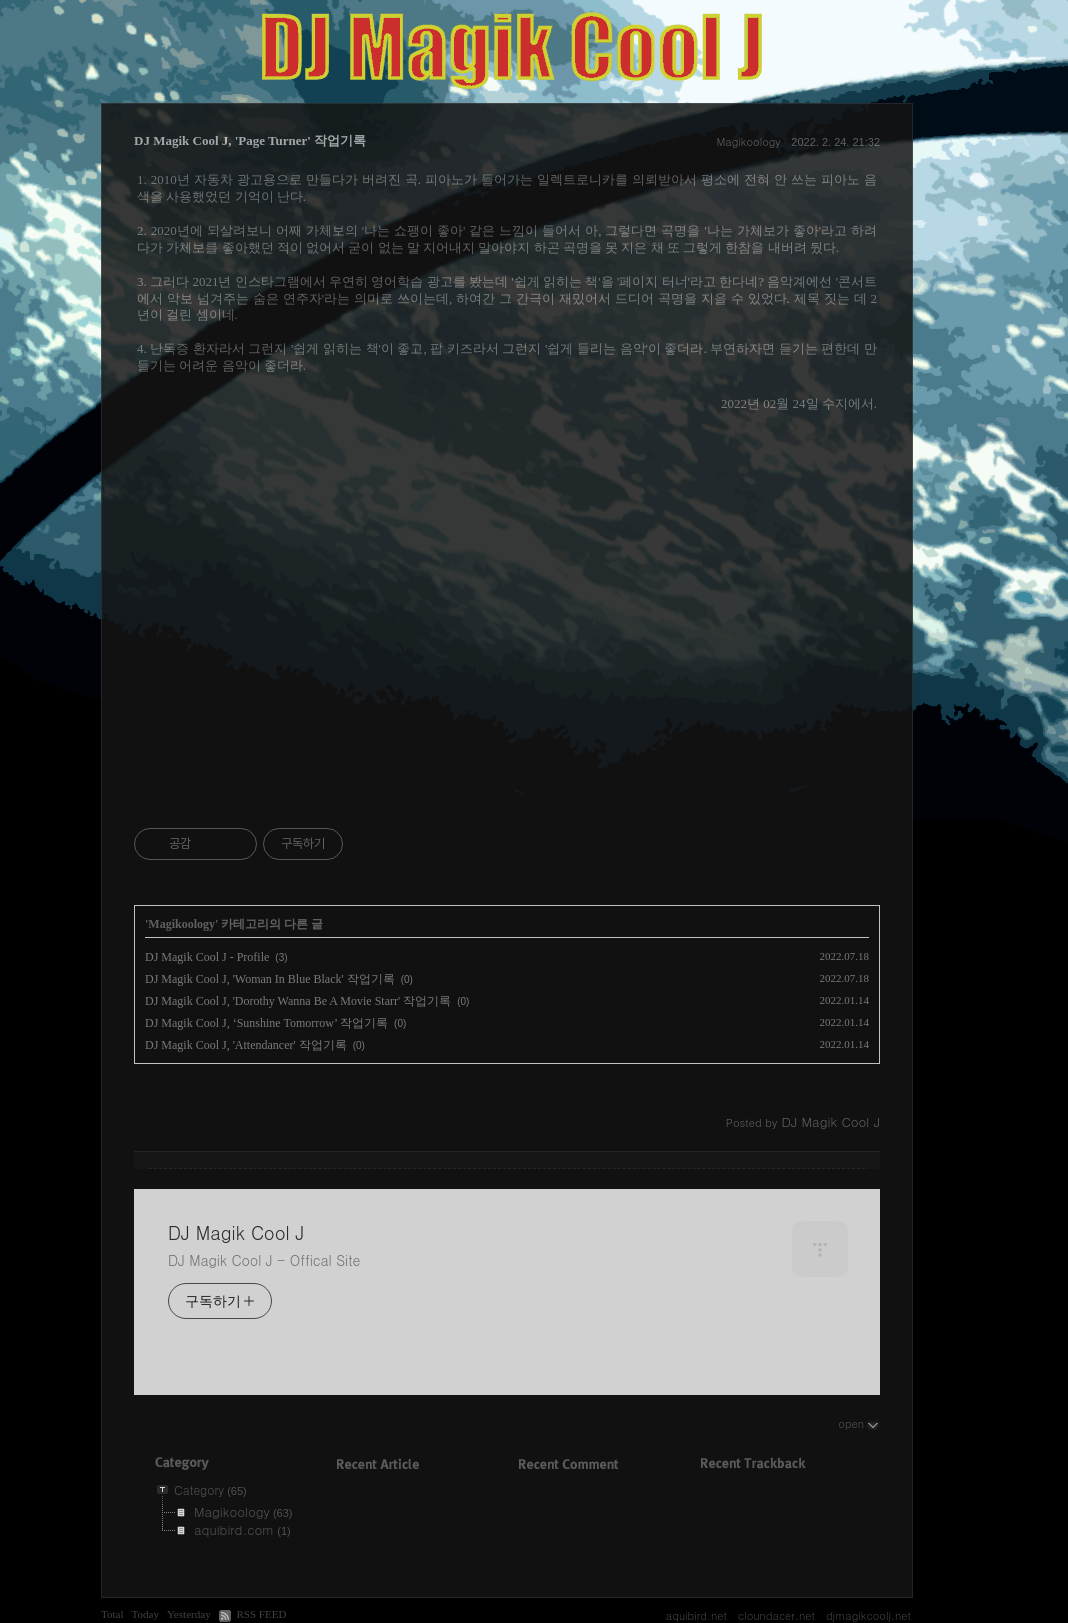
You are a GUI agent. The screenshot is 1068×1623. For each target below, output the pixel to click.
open (859, 1423)
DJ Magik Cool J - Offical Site (264, 1260)
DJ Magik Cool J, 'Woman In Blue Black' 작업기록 (270, 979)
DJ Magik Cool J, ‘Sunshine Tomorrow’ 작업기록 (266, 1023)
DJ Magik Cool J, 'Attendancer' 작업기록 (246, 1045)
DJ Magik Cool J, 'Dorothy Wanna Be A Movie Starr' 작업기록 (298, 1001)
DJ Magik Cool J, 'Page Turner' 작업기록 (250, 140)
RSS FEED (261, 1614)
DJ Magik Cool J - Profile (207, 957)
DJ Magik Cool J (236, 1233)
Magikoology (748, 141)
